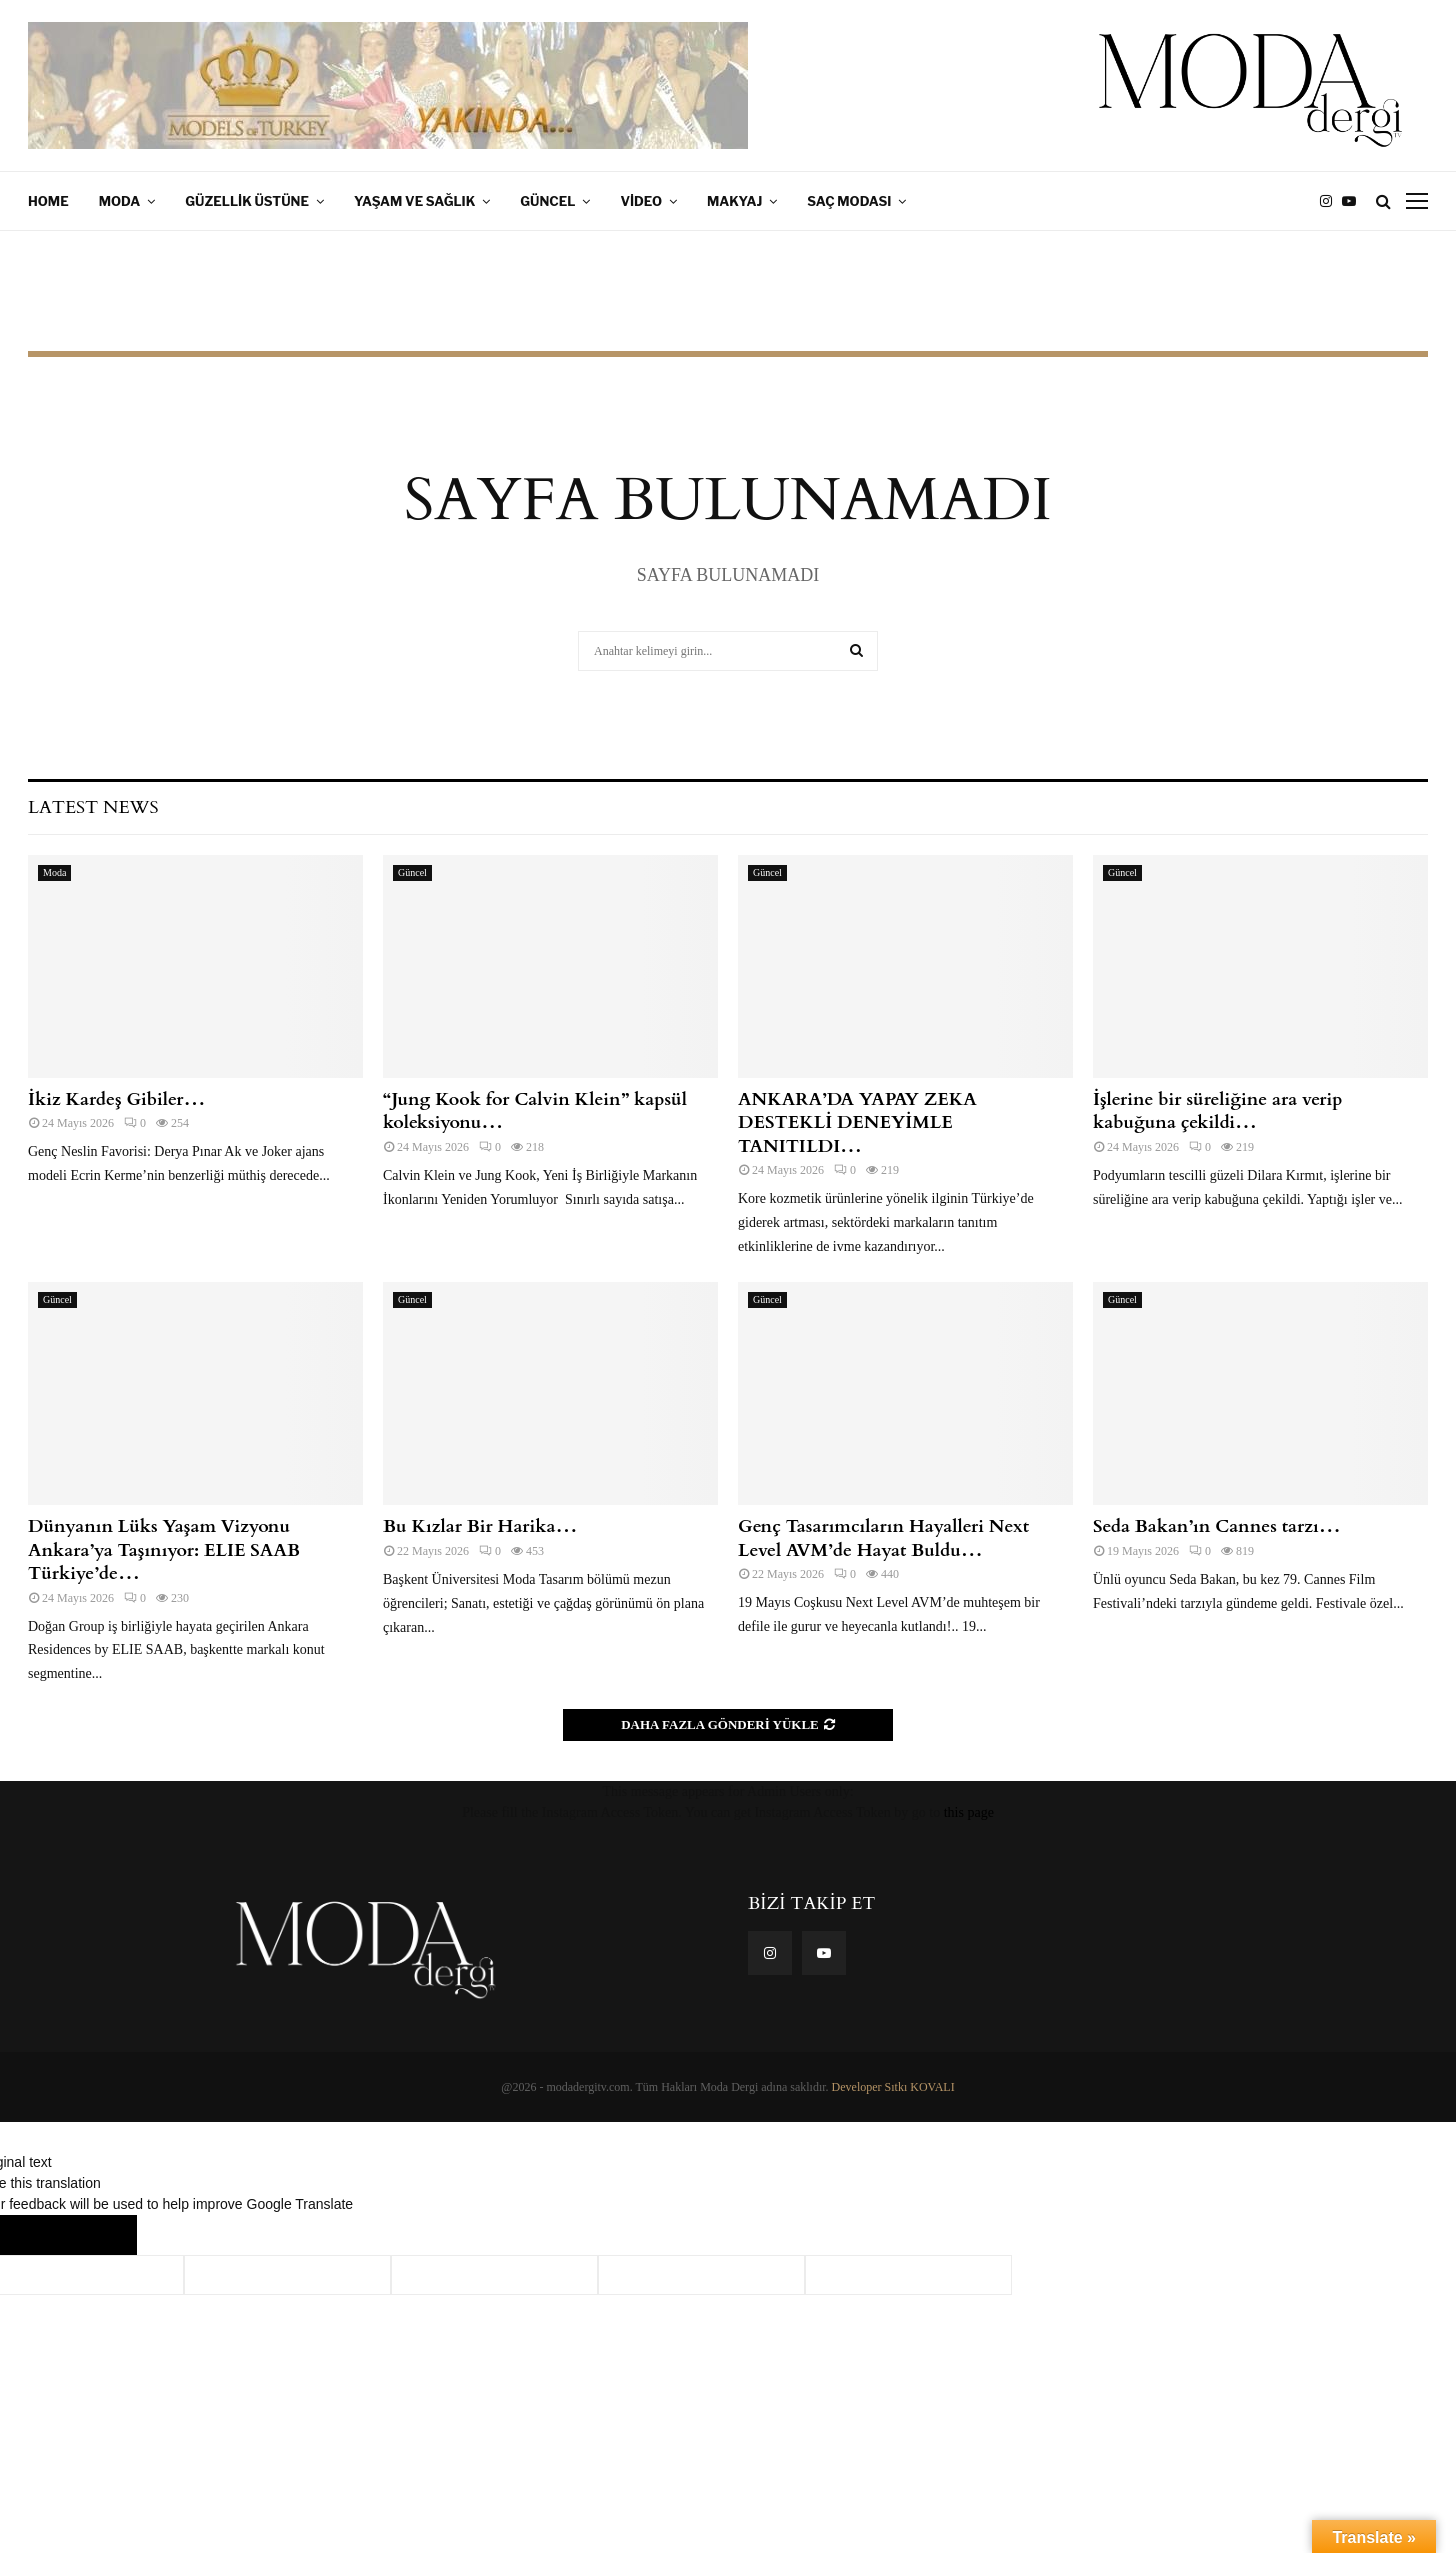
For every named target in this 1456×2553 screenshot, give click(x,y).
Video (641, 201)
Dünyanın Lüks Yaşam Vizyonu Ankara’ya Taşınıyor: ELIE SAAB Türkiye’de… (164, 1550)
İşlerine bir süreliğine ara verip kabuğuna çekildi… (1218, 1111)
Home (48, 201)
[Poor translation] (97, 2235)
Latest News (93, 807)
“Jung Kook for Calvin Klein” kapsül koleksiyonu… (535, 1111)
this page (969, 1812)
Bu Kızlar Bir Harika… (480, 1526)
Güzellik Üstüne (247, 201)
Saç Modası (849, 201)
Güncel (547, 201)
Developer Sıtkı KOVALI (893, 2087)
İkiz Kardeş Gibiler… (116, 1099)
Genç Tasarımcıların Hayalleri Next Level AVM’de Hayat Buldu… (883, 1538)
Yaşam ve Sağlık (414, 201)
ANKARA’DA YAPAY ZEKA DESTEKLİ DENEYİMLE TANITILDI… (857, 1123)
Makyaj (734, 201)
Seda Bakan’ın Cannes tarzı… (1217, 1526)
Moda (120, 201)
